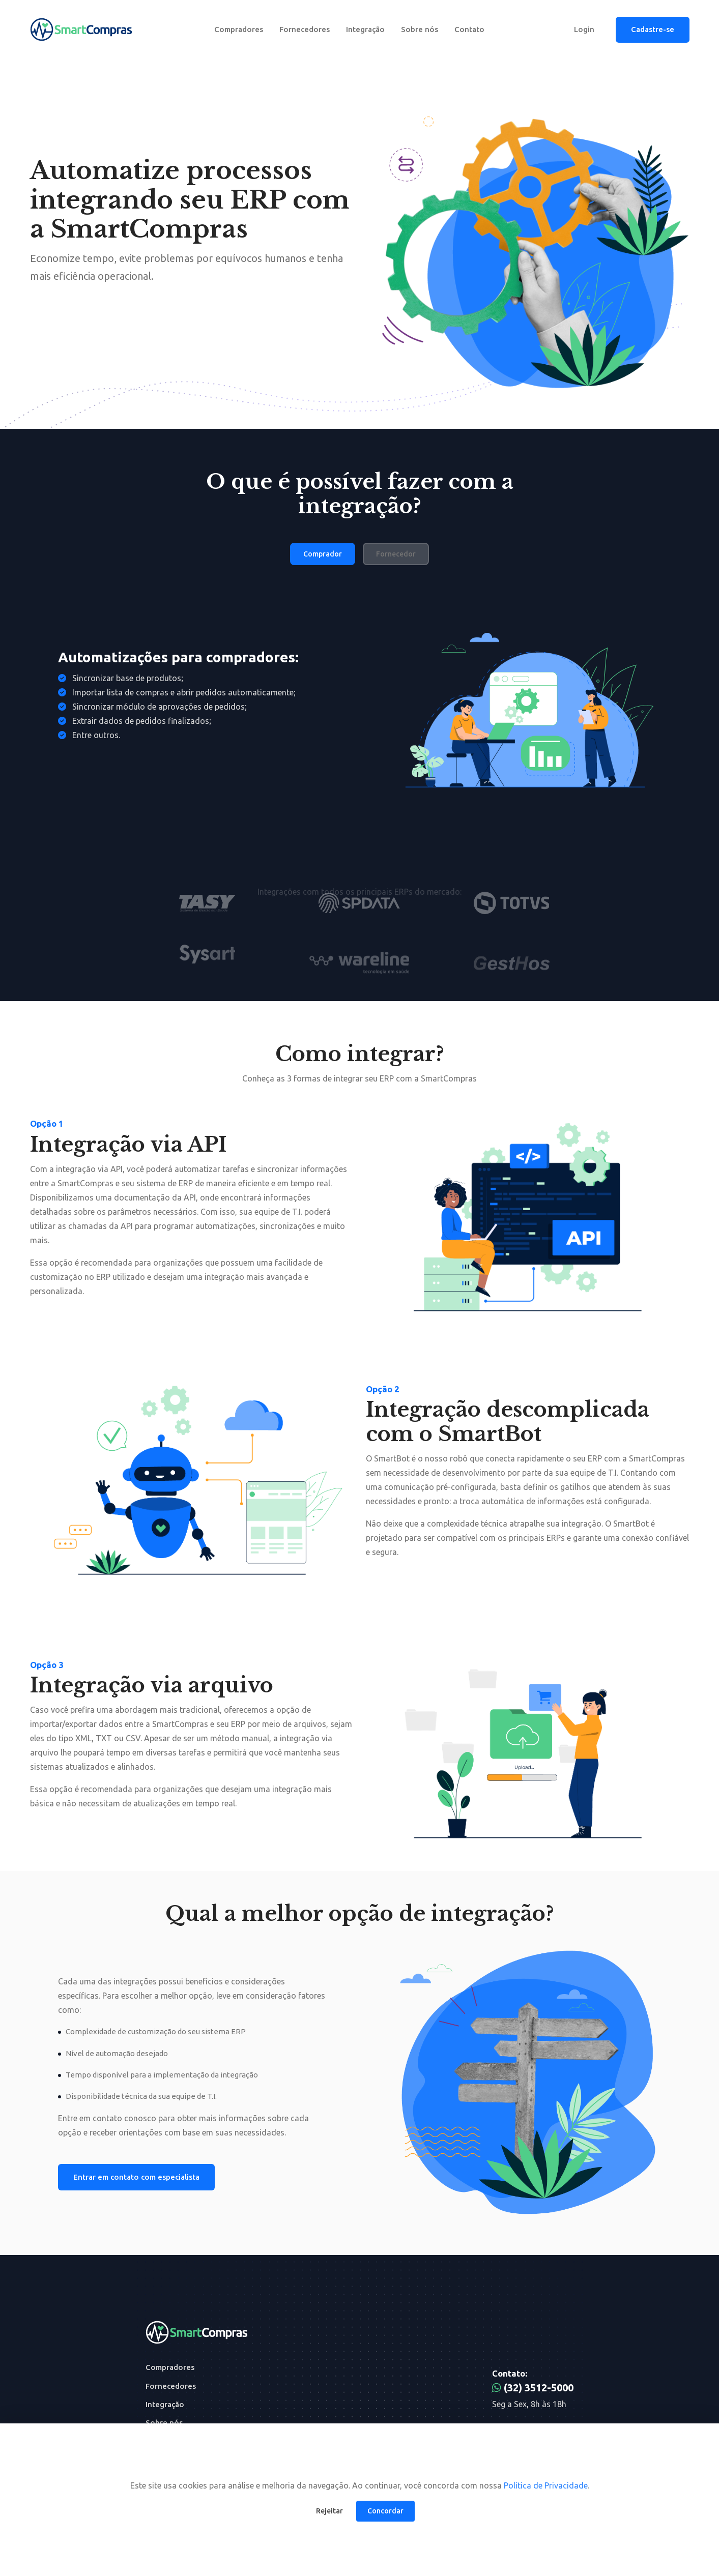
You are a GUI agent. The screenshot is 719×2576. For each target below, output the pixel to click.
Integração (365, 29)
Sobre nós (419, 29)
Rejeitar (329, 2511)
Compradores (238, 29)
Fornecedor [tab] (396, 554)
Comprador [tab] (322, 554)
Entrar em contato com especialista (136, 2177)
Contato (469, 29)
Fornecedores (304, 29)
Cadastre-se (652, 29)
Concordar (385, 2511)
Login (584, 29)
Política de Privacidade (546, 2485)
